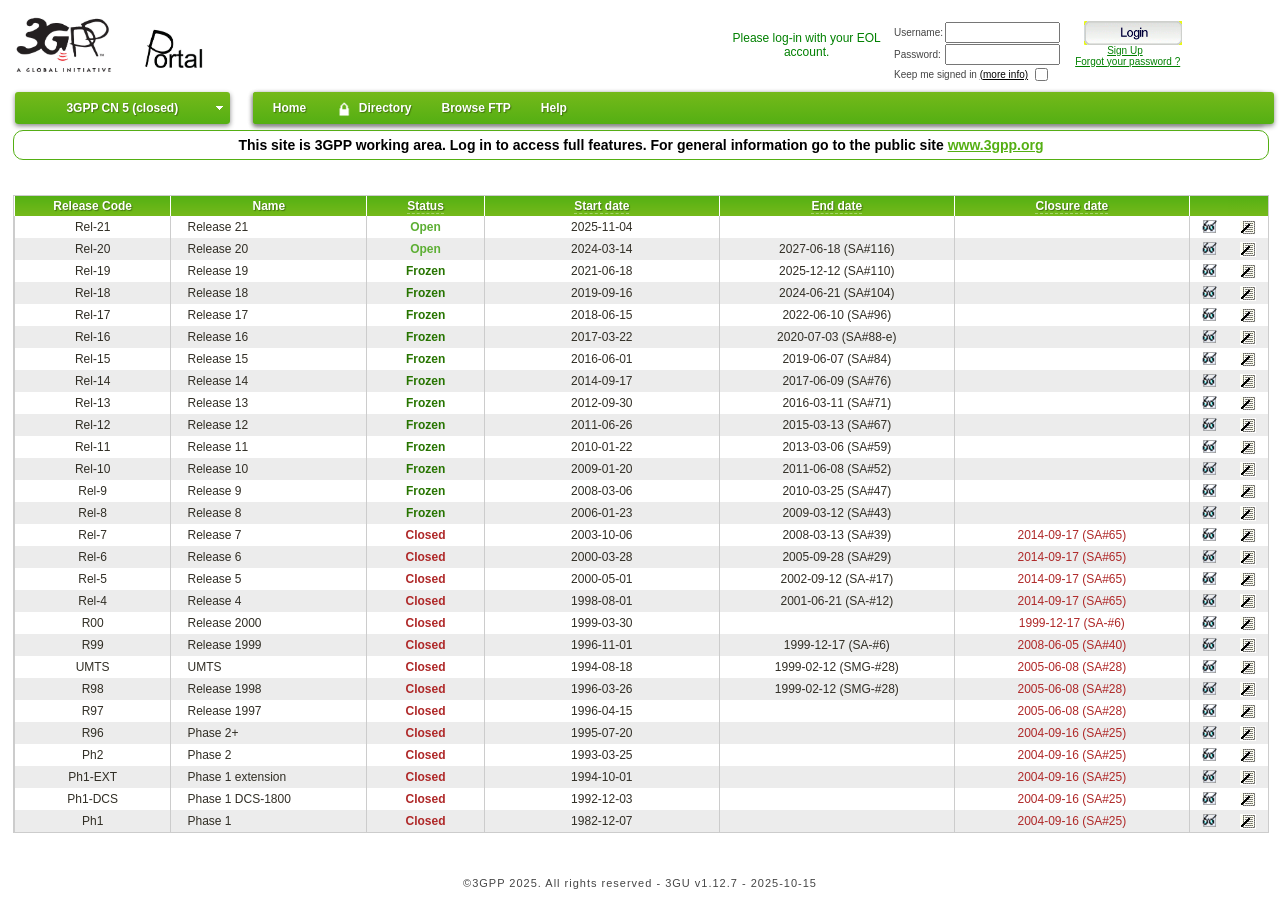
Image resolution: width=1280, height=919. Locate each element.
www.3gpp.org (996, 145)
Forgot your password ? (1127, 61)
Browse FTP (476, 108)
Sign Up (1125, 50)
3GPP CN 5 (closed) (122, 108)
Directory (373, 109)
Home (289, 108)
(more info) (1004, 74)
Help (554, 108)
